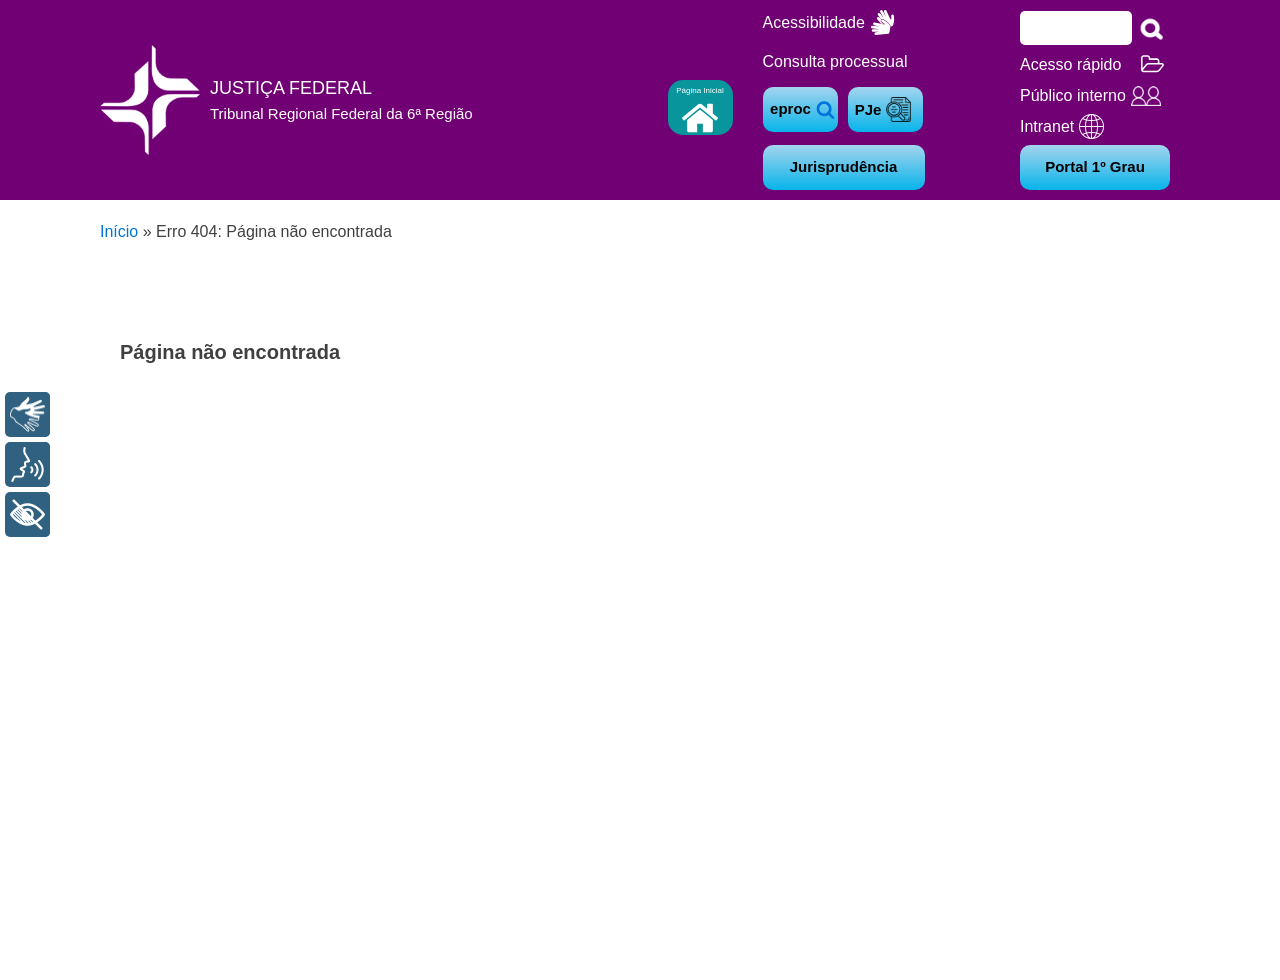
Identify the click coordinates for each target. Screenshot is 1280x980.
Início (119, 231)
